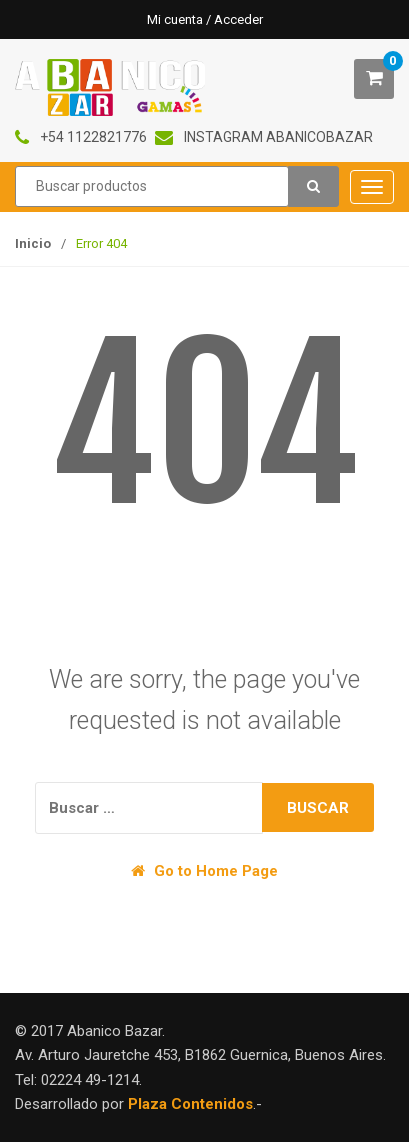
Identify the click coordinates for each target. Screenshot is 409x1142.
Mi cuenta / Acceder (205, 19)
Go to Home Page (204, 871)
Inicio (33, 243)
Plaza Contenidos (190, 1104)
